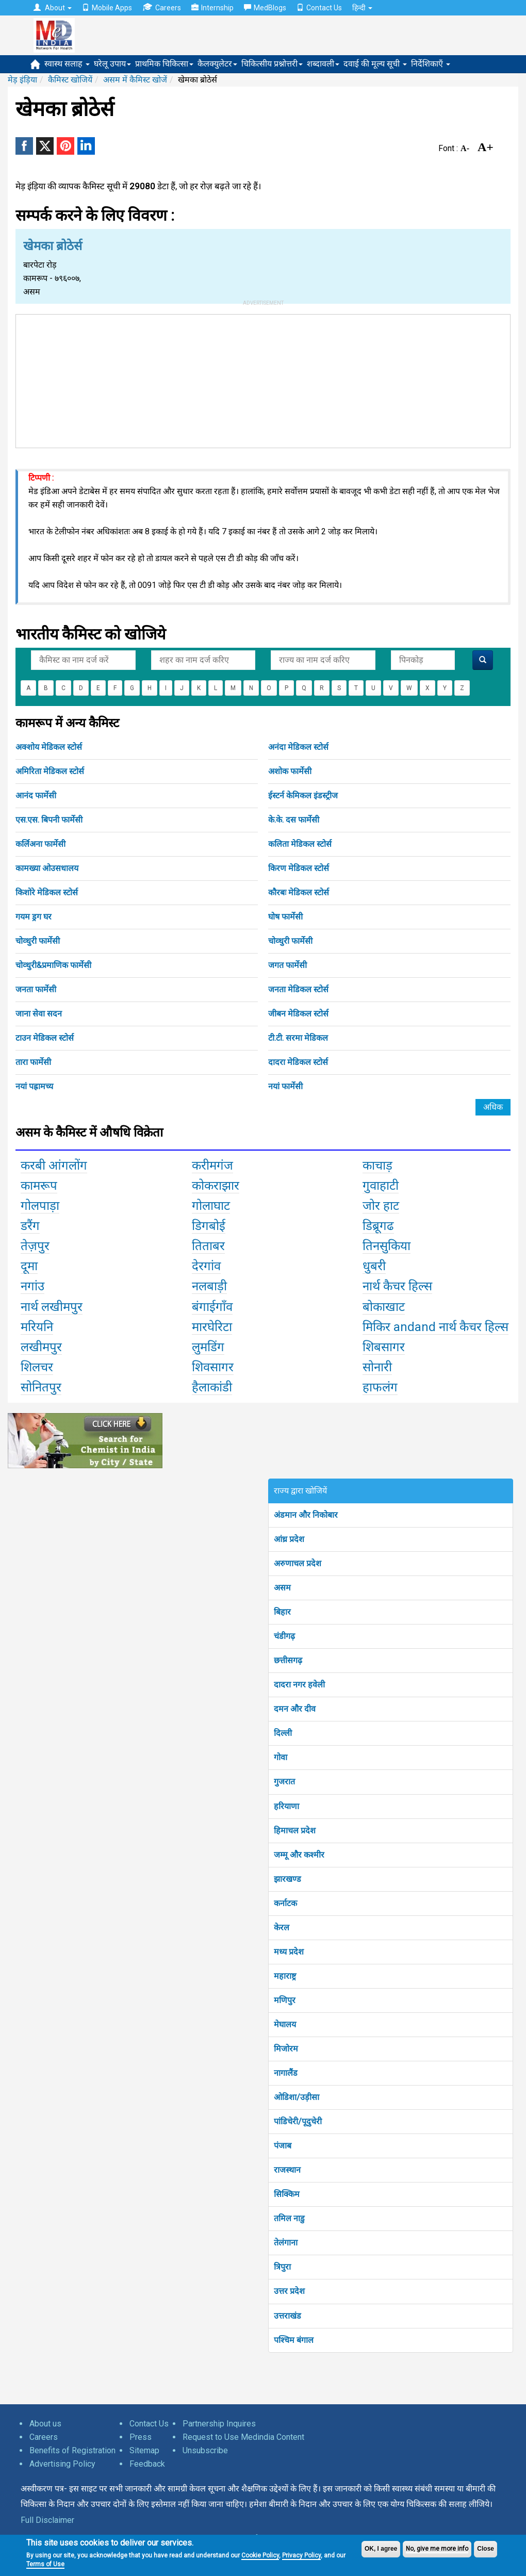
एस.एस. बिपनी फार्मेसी (49, 820)
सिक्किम (287, 2194)
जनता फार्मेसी (35, 989)
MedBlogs (265, 8)
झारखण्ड (287, 1879)
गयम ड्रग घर (33, 917)
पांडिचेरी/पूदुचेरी (298, 2121)
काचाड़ (377, 1165)
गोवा (280, 1757)
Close (485, 2548)
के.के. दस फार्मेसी (293, 820)
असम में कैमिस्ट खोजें (135, 80)
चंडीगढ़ (284, 1636)
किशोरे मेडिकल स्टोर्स (46, 892)
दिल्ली (283, 1733)
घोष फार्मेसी (285, 917)
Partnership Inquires (219, 2424)
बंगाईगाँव (212, 1307)
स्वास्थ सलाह (67, 64)
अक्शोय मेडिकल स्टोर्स (48, 747)
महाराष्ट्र (285, 1976)
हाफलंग (380, 1387)
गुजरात (284, 1781)
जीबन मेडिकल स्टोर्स (298, 1014)
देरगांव (206, 1266)
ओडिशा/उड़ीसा (296, 2097)
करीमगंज (212, 1165)
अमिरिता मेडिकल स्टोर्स (49, 771)
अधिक (493, 1107)
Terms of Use (45, 2564)
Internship (212, 8)
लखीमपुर (41, 1347)
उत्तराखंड (287, 2316)
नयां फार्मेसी (285, 1086)
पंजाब (282, 2146)
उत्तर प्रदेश (289, 2291)
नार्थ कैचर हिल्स (397, 1286)
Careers (161, 7)
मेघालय (285, 2024)
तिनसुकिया (386, 1246)
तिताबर (208, 1246)
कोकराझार (215, 1185)
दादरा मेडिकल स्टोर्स (298, 1062)
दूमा (29, 1266)
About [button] (53, 8)
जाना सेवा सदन (38, 1014)
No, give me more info (437, 2548)
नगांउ (32, 1286)
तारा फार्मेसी (33, 1062)
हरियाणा (286, 1806)
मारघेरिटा (212, 1327)
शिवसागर (213, 1367)
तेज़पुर (35, 1246)
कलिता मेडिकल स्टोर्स (300, 844)
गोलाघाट (211, 1206)
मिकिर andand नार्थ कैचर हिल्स (435, 1327)
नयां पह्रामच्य (34, 1086)
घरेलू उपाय (112, 64)
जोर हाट (381, 1206)
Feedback (147, 2464)
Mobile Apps (107, 8)
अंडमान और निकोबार (306, 1515)
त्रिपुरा (282, 2267)
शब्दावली (323, 64)
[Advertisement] (263, 379)
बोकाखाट (384, 1307)
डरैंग (30, 1226)
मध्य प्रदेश (289, 1952)
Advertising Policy (62, 2464)
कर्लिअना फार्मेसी (40, 844)
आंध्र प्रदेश (289, 1539)
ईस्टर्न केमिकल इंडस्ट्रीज (303, 795)
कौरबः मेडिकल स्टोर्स (298, 892)
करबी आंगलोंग (54, 1165)
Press (140, 2437)
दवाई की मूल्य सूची (375, 64)
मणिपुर (284, 2000)
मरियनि (37, 1327)
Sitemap (144, 2450)
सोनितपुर (41, 1387)
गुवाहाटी (381, 1185)
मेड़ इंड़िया (22, 80)
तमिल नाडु (289, 2218)
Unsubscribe (205, 2450)
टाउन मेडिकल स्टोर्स (44, 1038)
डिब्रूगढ (378, 1226)
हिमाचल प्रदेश (295, 1830)
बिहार (282, 1612)
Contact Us (319, 8)
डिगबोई (208, 1226)
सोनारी (377, 1367)
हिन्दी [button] (362, 8)
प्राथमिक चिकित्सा (164, 64)
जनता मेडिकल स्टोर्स (298, 989)
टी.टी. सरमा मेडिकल (298, 1038)
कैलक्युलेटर (217, 64)
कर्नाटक (285, 1903)
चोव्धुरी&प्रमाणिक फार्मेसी (53, 965)
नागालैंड (286, 2073)
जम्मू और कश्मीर (299, 1855)
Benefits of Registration (72, 2450)
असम (282, 1588)
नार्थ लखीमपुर (52, 1307)
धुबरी (374, 1266)
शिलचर (37, 1367)
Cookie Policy (260, 2555)
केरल (281, 1927)
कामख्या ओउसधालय (46, 868)
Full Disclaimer (47, 2520)
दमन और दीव (295, 1709)
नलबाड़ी (209, 1286)
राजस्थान (287, 2170)
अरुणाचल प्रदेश (297, 1563)
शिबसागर (384, 1347)
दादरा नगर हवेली (299, 1684)
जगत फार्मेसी (287, 965)
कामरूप (39, 1185)
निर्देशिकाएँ (430, 64)
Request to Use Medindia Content (243, 2437)
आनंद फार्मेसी (35, 795)
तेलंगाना (286, 2242)
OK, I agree (381, 2548)
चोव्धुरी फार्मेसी (37, 941)
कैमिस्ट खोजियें (70, 80)
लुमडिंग (208, 1347)
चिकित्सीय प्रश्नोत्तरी (272, 64)
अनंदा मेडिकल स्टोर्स (298, 747)
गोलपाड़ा (40, 1206)
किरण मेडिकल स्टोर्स (298, 868)
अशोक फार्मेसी (289, 771)
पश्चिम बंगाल (294, 2340)
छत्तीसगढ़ (288, 1660)
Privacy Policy (301, 2555)
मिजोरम (286, 2049)
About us (45, 2424)
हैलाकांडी (212, 1387)
